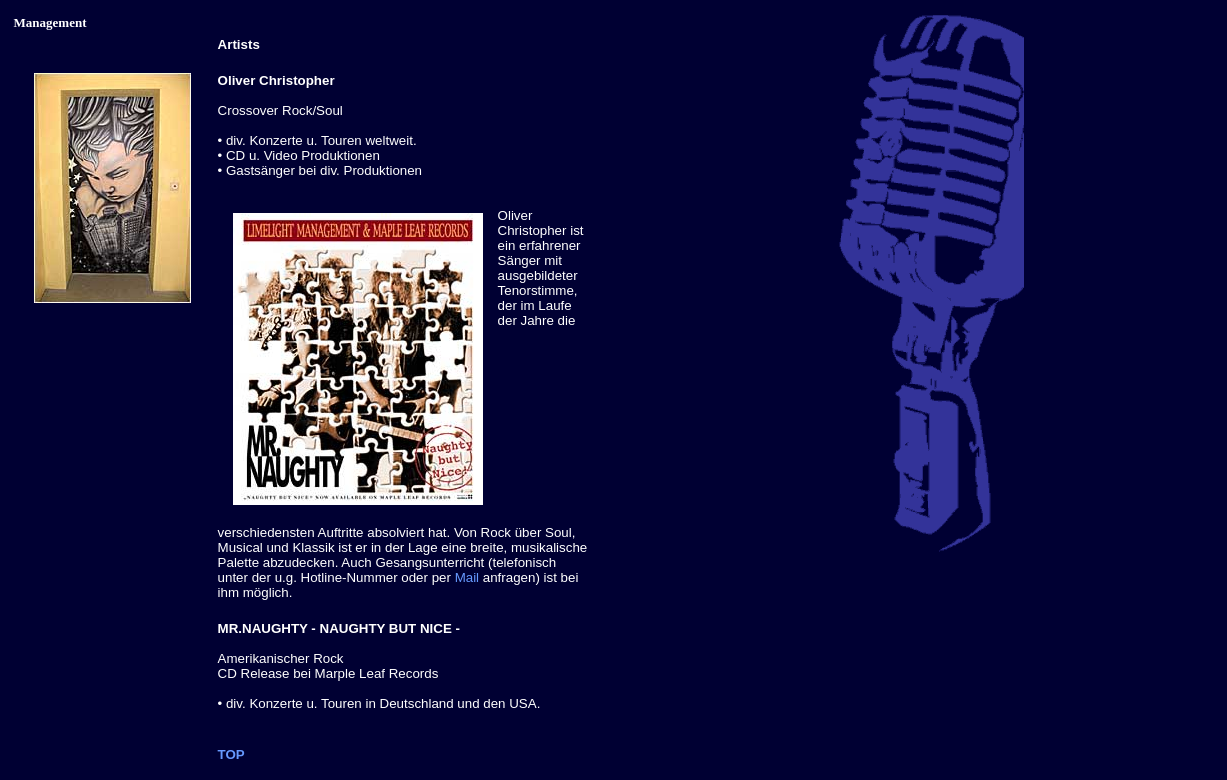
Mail (467, 577)
